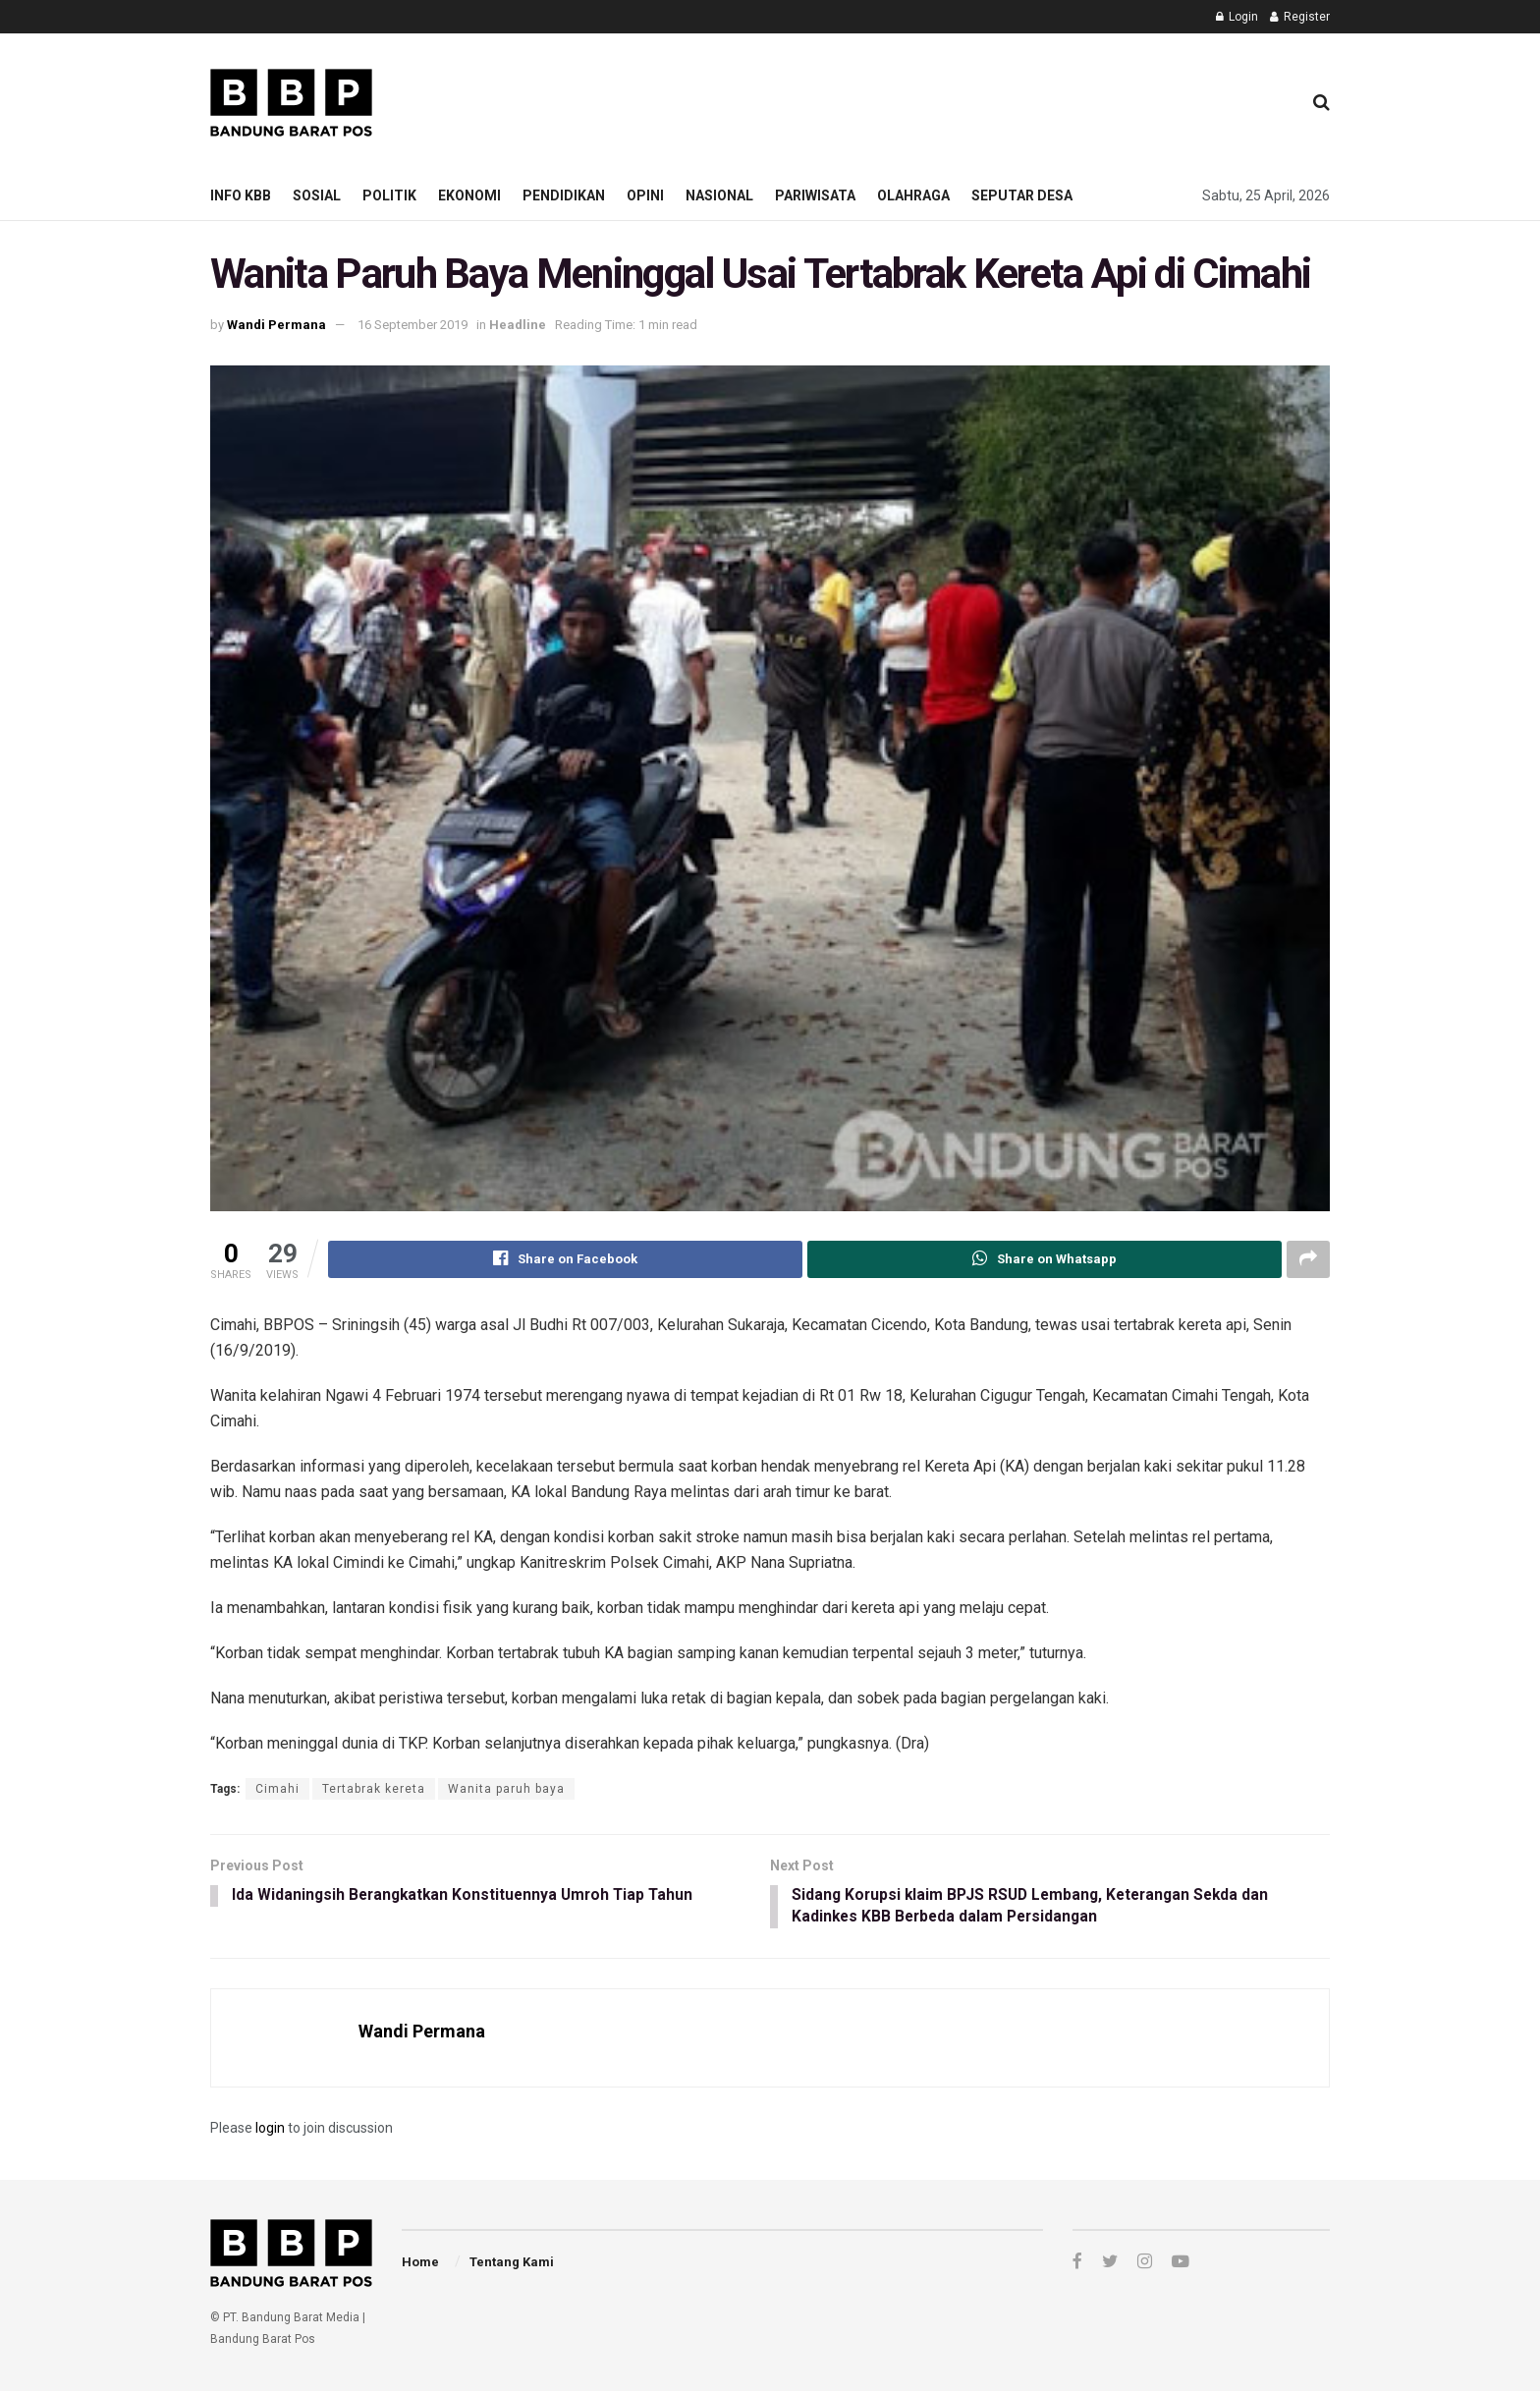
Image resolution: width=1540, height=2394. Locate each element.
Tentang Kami (511, 2263)
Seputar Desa (1021, 195)
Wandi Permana (276, 324)
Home (420, 2263)
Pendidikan (563, 195)
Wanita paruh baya (506, 1789)
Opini (645, 195)
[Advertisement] (928, 99)
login (270, 2131)
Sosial (317, 195)
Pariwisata (815, 195)
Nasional (719, 195)
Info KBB (240, 195)
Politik (389, 195)
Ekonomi (469, 195)
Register (1300, 17)
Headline (517, 324)
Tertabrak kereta (373, 1789)
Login (1237, 17)
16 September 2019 (413, 324)
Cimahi (277, 1789)
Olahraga (913, 195)
